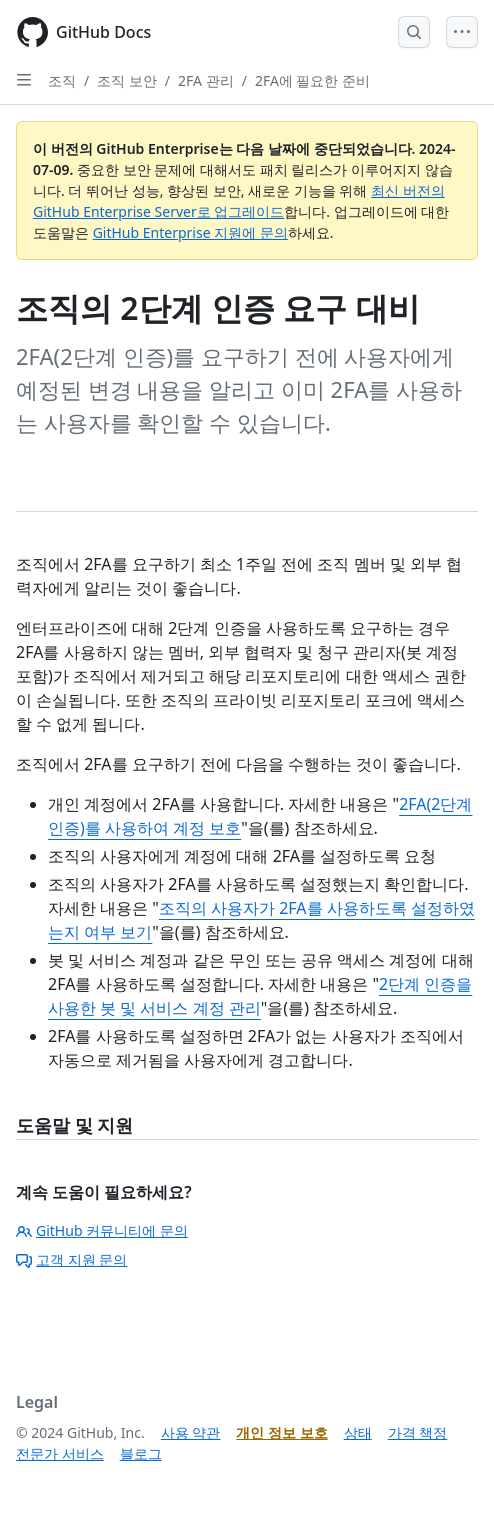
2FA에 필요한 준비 (312, 80)
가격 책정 (418, 1432)
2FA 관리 (206, 80)
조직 (62, 80)
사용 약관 (191, 1432)
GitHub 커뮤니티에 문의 (102, 1230)
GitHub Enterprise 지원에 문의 (190, 232)
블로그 (141, 1453)
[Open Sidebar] (24, 80)
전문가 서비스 (60, 1453)
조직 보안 (127, 80)
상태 (358, 1432)
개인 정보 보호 (281, 1432)
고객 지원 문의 (71, 1259)
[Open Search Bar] (414, 32)
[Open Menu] (462, 32)
